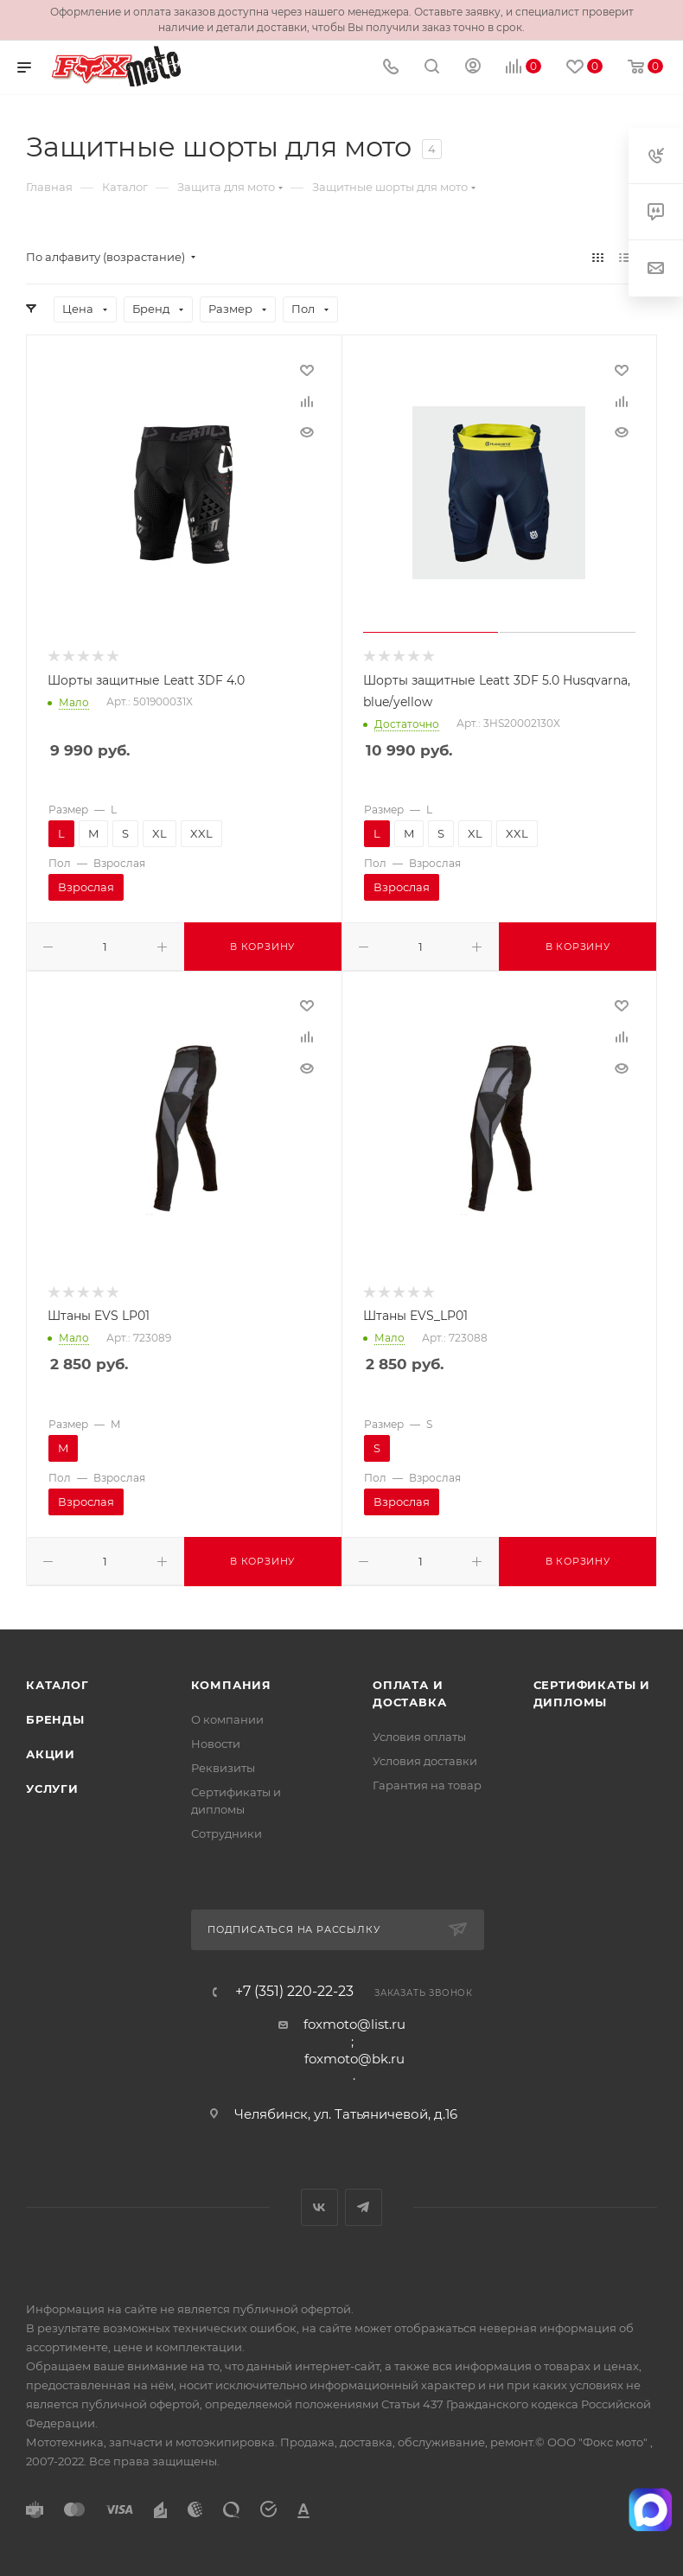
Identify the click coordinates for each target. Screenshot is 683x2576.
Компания (231, 1685)
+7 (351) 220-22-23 (294, 1992)
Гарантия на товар (427, 1785)
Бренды (55, 1719)
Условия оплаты (419, 1737)
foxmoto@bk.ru (354, 2058)
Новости (215, 1743)
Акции (50, 1754)
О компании (227, 1719)
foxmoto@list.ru (354, 2024)
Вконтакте (319, 2207)
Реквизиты (223, 1768)
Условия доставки (425, 1761)
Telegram (363, 2207)
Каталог (57, 1685)
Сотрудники (226, 1833)
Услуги (52, 1788)
